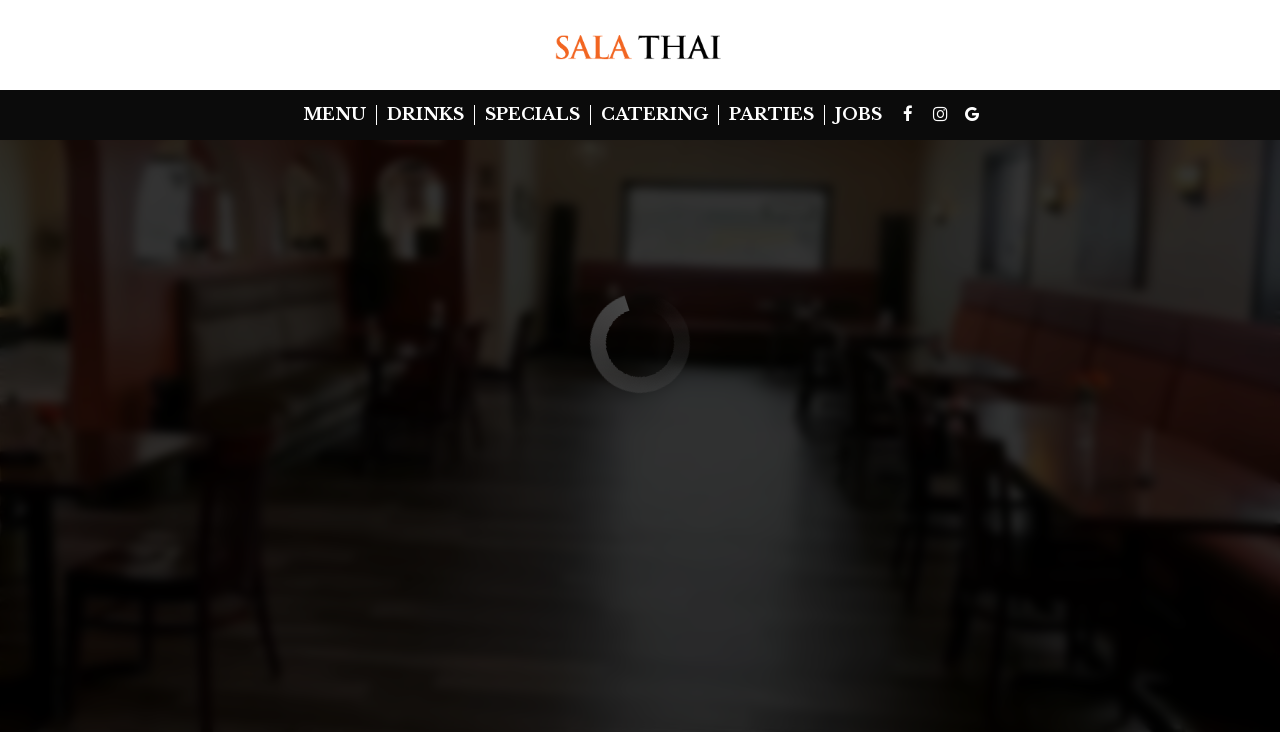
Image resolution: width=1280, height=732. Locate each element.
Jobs (858, 115)
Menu (334, 115)
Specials (532, 115)
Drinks (425, 115)
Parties (771, 115)
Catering (654, 115)
